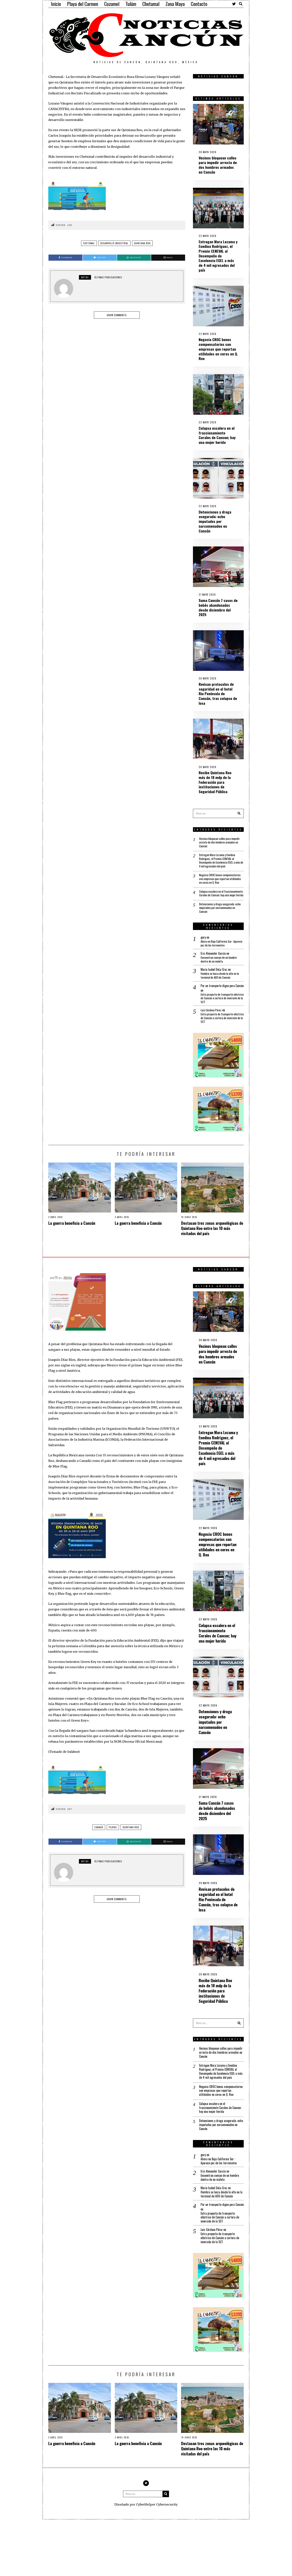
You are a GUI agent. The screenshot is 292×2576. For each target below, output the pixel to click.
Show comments (117, 315)
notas (85, 277)
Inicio (56, 3)
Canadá (98, 1860)
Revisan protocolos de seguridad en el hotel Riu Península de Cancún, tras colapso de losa (218, 711)
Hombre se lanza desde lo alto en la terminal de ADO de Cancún (221, 1007)
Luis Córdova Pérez (212, 1042)
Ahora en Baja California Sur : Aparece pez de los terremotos (219, 973)
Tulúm (130, 3)
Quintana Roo (142, 243)
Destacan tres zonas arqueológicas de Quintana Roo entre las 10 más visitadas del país (212, 1261)
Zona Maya (175, 3)
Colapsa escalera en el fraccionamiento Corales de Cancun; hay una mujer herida (217, 445)
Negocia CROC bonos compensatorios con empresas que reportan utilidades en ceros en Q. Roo (217, 357)
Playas (113, 1860)
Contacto (199, 3)
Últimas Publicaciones (108, 277)
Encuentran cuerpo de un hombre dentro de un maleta (220, 990)
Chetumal (150, 3)
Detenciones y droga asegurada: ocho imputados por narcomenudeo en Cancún (215, 534)
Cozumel (111, 3)
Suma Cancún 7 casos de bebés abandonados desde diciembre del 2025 (217, 623)
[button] (239, 835)
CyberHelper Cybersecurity (157, 2537)
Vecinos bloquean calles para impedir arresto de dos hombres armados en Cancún (218, 166)
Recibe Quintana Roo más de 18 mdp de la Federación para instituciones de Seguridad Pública (215, 803)
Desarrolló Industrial (114, 243)
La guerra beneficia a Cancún (71, 1256)
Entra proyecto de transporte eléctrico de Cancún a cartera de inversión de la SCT (220, 1030)
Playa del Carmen (82, 3)
